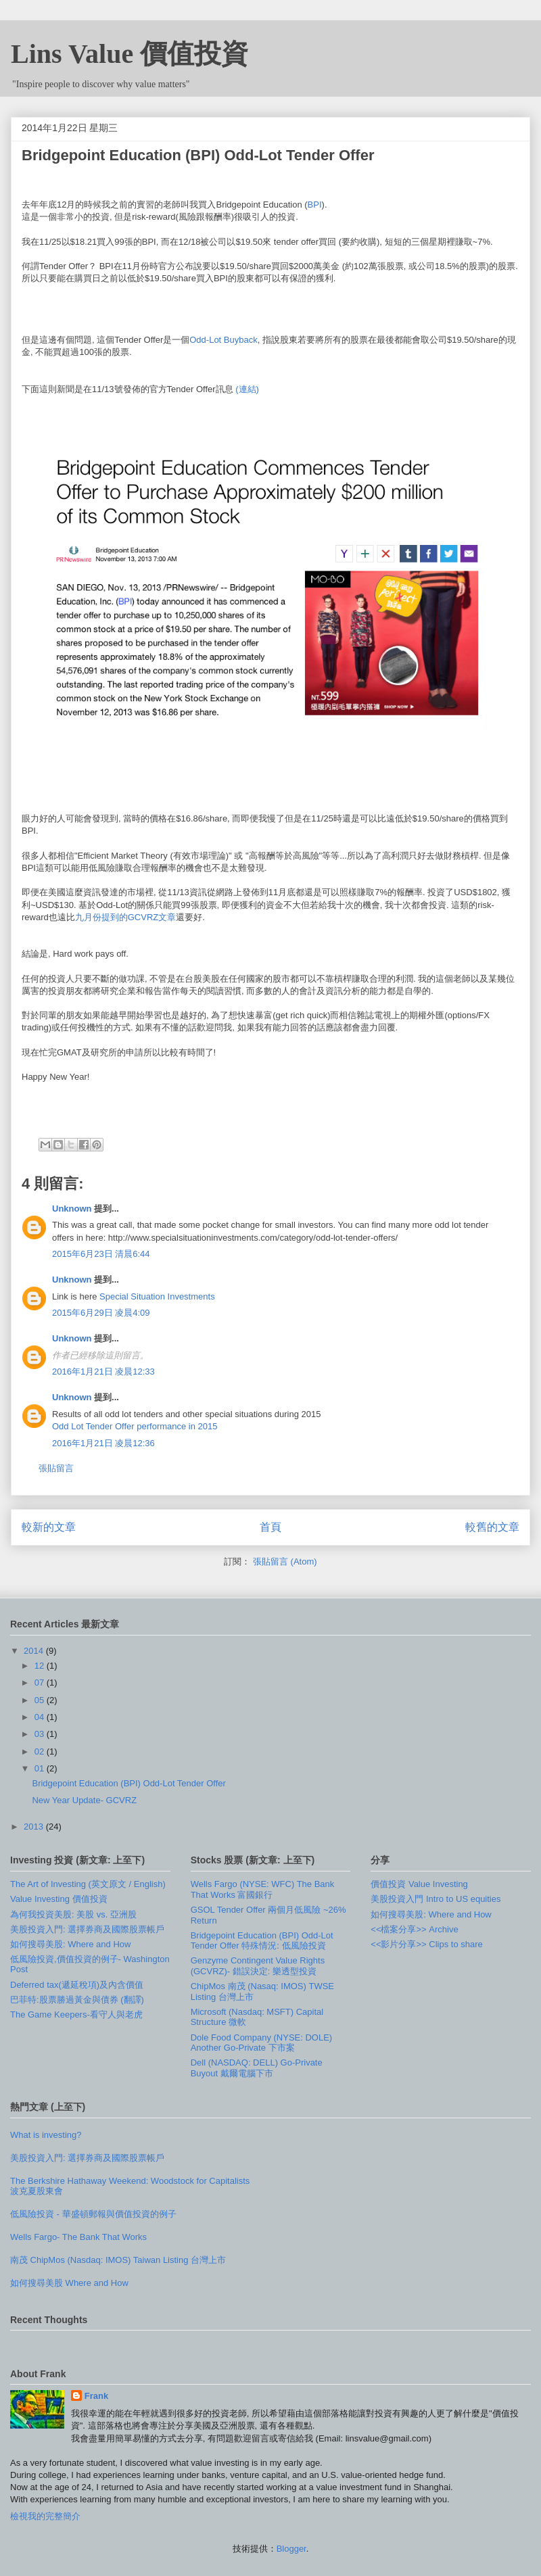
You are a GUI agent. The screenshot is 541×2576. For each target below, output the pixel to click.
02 (40, 1751)
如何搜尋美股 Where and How (69, 2283)
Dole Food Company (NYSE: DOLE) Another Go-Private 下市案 (262, 2042)
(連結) (247, 389)
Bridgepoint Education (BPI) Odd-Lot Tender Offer (128, 1783)
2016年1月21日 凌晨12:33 (103, 1371)
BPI (315, 204)
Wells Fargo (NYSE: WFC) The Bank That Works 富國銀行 (263, 1889)
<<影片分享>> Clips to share (426, 1944)
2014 (35, 1651)
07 (40, 1682)
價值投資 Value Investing (419, 1884)
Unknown (72, 1208)
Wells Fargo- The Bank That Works (78, 2237)
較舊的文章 (492, 1527)
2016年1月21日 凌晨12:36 (103, 1443)
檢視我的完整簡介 (45, 2516)
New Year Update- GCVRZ (84, 1800)
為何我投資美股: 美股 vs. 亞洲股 (73, 1914)
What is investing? (46, 2135)
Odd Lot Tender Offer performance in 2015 (135, 1426)
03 (40, 1734)
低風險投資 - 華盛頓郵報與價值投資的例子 (93, 2214)
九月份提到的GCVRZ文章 (126, 917)
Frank (96, 2396)
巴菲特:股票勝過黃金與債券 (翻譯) (77, 2000)
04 (40, 1717)
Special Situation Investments (157, 1296)
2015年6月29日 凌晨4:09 (101, 1313)
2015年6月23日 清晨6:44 (101, 1254)
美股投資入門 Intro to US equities (435, 1899)
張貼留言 (56, 1468)
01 (40, 1768)
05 (40, 1700)
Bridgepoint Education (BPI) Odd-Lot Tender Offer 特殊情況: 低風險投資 (262, 1940)
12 (40, 1666)
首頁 (270, 1527)
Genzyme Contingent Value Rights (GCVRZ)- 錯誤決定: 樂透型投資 (258, 1965)
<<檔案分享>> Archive (414, 1929)
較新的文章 (49, 1527)
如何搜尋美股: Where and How (70, 1944)
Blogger (291, 2549)
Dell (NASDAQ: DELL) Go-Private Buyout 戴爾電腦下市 (257, 2067)
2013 (35, 1826)
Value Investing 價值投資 (59, 1899)
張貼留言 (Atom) (285, 1561)
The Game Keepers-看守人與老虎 (76, 2014)
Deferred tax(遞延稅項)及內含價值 (76, 1985)
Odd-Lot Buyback (223, 340)
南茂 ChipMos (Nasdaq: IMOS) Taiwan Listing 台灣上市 (118, 2260)
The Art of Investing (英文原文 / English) (88, 1884)
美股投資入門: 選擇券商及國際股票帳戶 (87, 1929)
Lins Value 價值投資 (129, 54)
